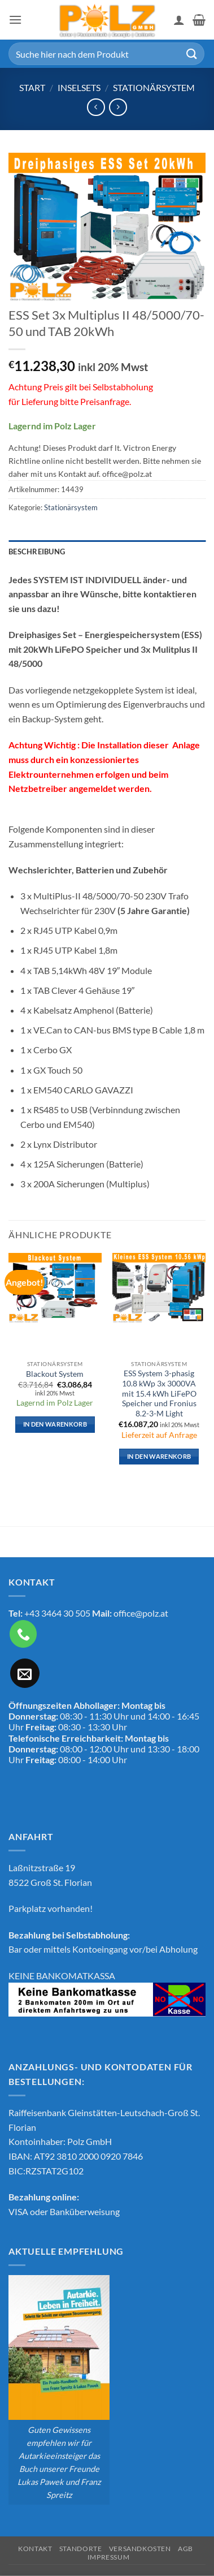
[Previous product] (117, 107)
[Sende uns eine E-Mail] (25, 1673)
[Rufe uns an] (23, 1633)
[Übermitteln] (192, 53)
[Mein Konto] (179, 19)
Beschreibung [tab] (36, 551)
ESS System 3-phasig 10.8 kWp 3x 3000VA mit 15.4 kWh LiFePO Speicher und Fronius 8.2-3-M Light (159, 1393)
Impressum (109, 2557)
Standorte (80, 2548)
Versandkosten (140, 2548)
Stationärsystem (154, 87)
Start (32, 87)
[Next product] (95, 107)
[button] (15, 19)
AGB (185, 2548)
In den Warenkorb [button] (55, 1424)
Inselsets (79, 87)
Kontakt (35, 2548)
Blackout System (55, 1374)
